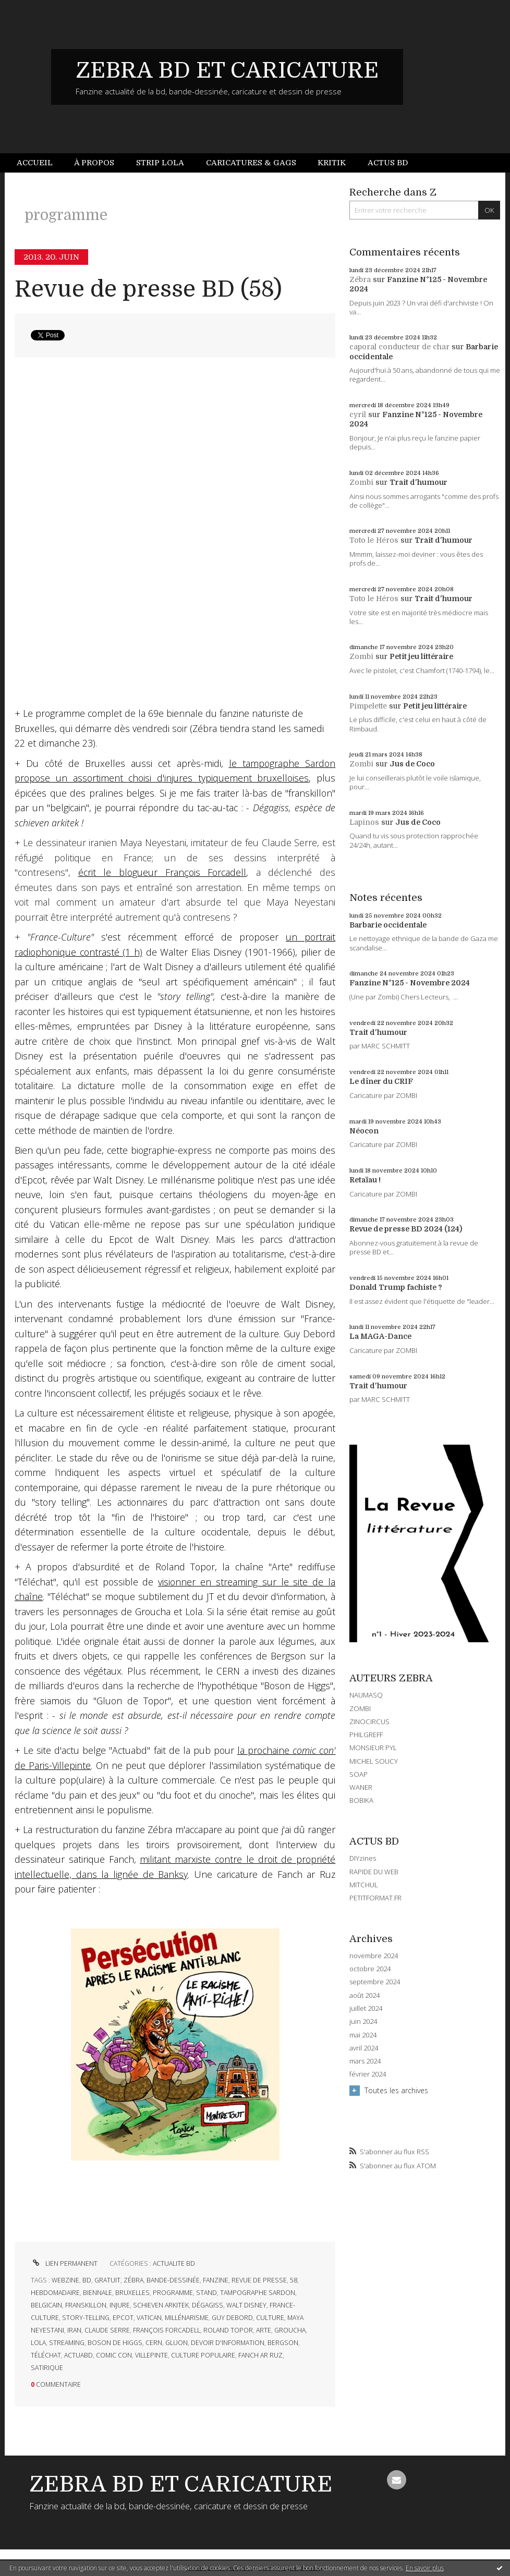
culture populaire (203, 2355)
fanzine (215, 2280)
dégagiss (207, 2305)
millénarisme (187, 2317)
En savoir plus (425, 2567)
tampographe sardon (257, 2292)
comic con (114, 2355)
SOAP (358, 1774)
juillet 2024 (365, 2008)
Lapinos (364, 822)
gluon (176, 2342)
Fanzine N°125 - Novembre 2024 (409, 983)
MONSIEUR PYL (373, 1747)
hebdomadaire (55, 2292)
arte (263, 2330)
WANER (360, 1787)
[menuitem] (40, 163)
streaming (66, 2342)
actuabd (78, 2355)
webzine (65, 2280)
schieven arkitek (161, 2305)
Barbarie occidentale (388, 925)
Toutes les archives (396, 2090)
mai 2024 (363, 2035)
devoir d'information (227, 2342)
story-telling (86, 2317)
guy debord (232, 2317)
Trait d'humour (418, 482)
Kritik (332, 162)
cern (153, 2342)
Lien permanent (64, 2263)
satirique (47, 2367)
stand (206, 2292)
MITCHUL (363, 1884)
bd (86, 2280)
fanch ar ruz (260, 2355)
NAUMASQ (366, 1695)
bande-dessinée (173, 2280)
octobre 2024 (370, 1968)
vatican (149, 2317)
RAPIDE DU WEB (373, 1871)
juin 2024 (363, 2021)
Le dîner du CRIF (381, 1081)
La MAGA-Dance (380, 1336)
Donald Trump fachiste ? (395, 1287)
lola (38, 2342)
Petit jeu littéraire (421, 656)
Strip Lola (160, 162)
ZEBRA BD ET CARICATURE (227, 70)
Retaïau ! (365, 1180)
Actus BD (388, 162)
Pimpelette (368, 706)
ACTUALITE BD (174, 2263)
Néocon (364, 1131)
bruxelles (132, 2292)
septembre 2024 (374, 1981)
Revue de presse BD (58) (148, 289)
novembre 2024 (373, 1955)
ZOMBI (360, 1708)
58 (293, 2280)
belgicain (46, 2305)
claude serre (107, 2330)
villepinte (151, 2355)
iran (74, 2330)
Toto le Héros (373, 540)
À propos (94, 162)
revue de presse (259, 2280)
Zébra (360, 279)
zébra (133, 2280)
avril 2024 (363, 2048)
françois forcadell (166, 2330)
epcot (123, 2317)
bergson (283, 2342)
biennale (97, 2292)
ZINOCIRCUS (369, 1721)
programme (173, 2292)
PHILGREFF (366, 1734)
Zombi (361, 482)
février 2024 (367, 2074)
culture (270, 2317)
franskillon (85, 2305)
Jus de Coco (412, 764)
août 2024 (364, 1995)
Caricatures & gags (251, 162)
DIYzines (362, 1858)
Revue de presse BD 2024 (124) (405, 1229)
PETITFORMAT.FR (375, 1897)
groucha (290, 2330)
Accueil (35, 162)
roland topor (228, 2330)
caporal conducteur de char (399, 347)
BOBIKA (361, 1800)
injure (120, 2305)
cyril (357, 414)
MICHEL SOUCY (373, 1761)
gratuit (107, 2280)
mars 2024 (365, 2061)
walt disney (246, 2305)
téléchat (46, 2355)
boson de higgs (115, 2342)
